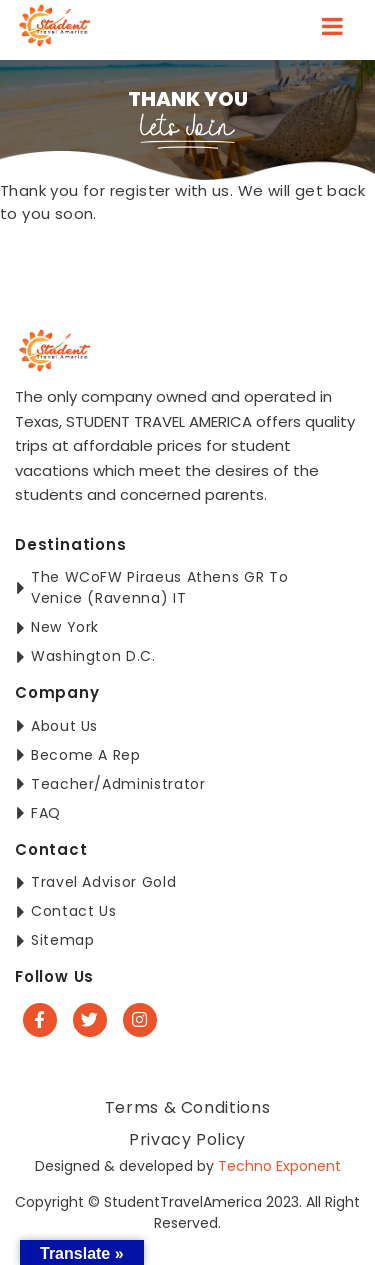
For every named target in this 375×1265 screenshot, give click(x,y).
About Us (64, 726)
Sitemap (62, 940)
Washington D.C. (93, 656)
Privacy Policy (187, 1139)
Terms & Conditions (188, 1107)
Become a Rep (86, 755)
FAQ (46, 813)
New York (65, 627)
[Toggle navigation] (332, 30)
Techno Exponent (279, 1166)
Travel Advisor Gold (103, 882)
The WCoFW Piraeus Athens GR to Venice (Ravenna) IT (159, 587)
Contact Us (73, 911)
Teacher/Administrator (118, 784)
